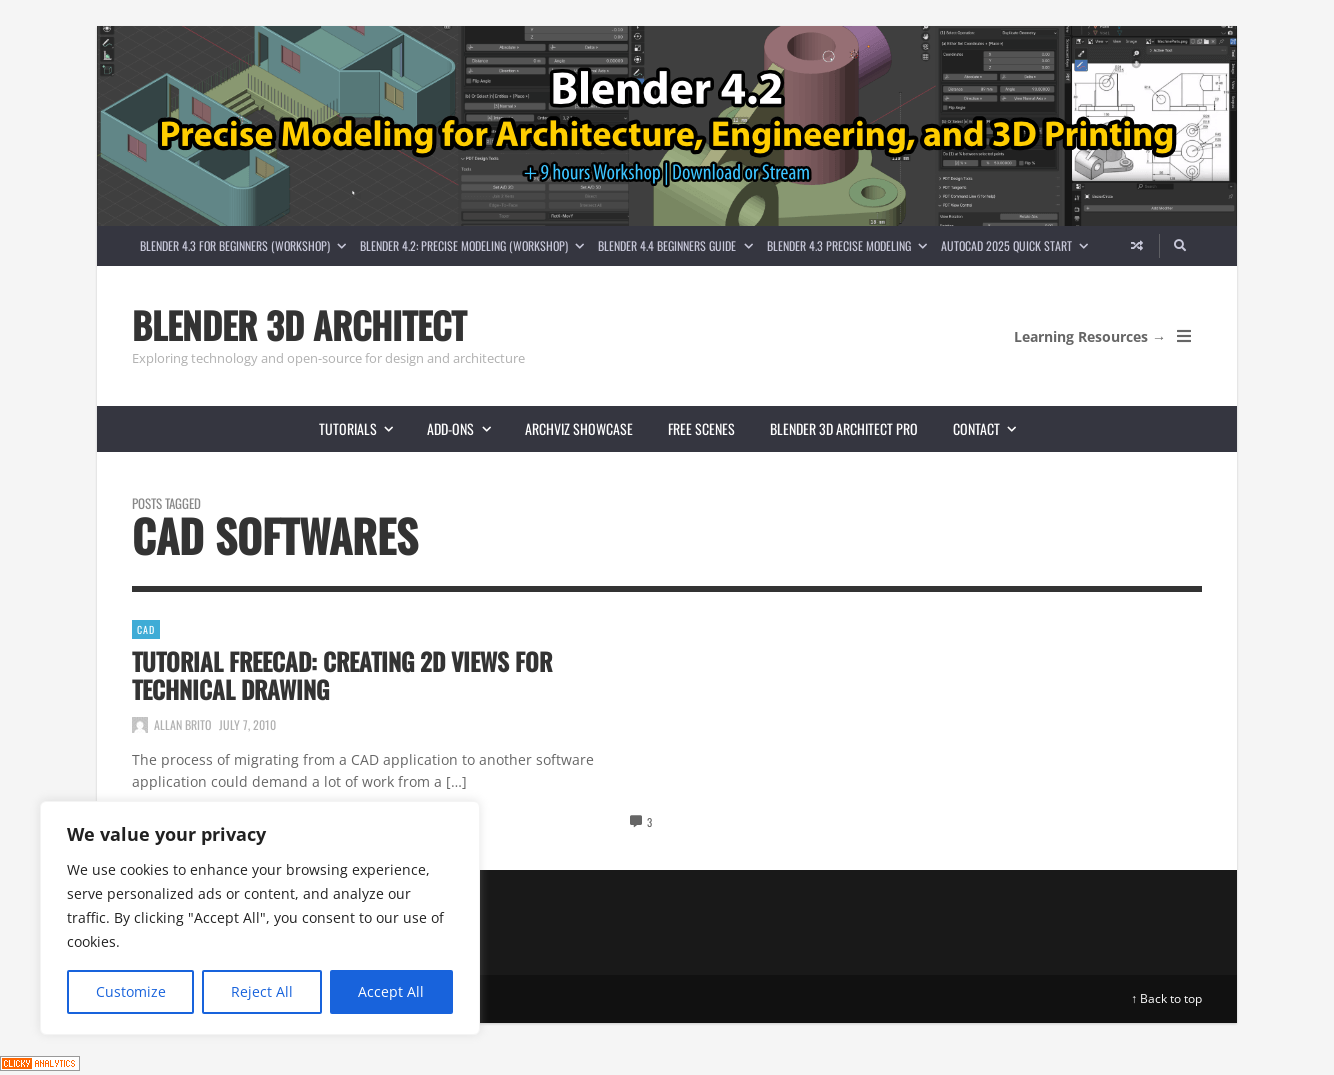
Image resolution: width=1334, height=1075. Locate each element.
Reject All (262, 991)
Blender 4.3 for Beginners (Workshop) (246, 245)
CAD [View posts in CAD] (146, 629)
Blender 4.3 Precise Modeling (850, 245)
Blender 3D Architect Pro (844, 428)
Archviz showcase (579, 428)
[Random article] (1137, 246)
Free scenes (701, 428)
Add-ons (467, 428)
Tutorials (364, 428)
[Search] (1181, 246)
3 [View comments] (649, 822)
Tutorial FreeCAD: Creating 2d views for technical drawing (342, 675)
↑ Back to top (1166, 998)
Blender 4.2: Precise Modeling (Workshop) (475, 245)
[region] (260, 918)
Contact (993, 428)
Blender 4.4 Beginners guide (678, 245)
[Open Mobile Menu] (1184, 336)
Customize (131, 991)
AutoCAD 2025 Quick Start (1018, 245)
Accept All (391, 991)
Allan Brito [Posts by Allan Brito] (182, 724)
